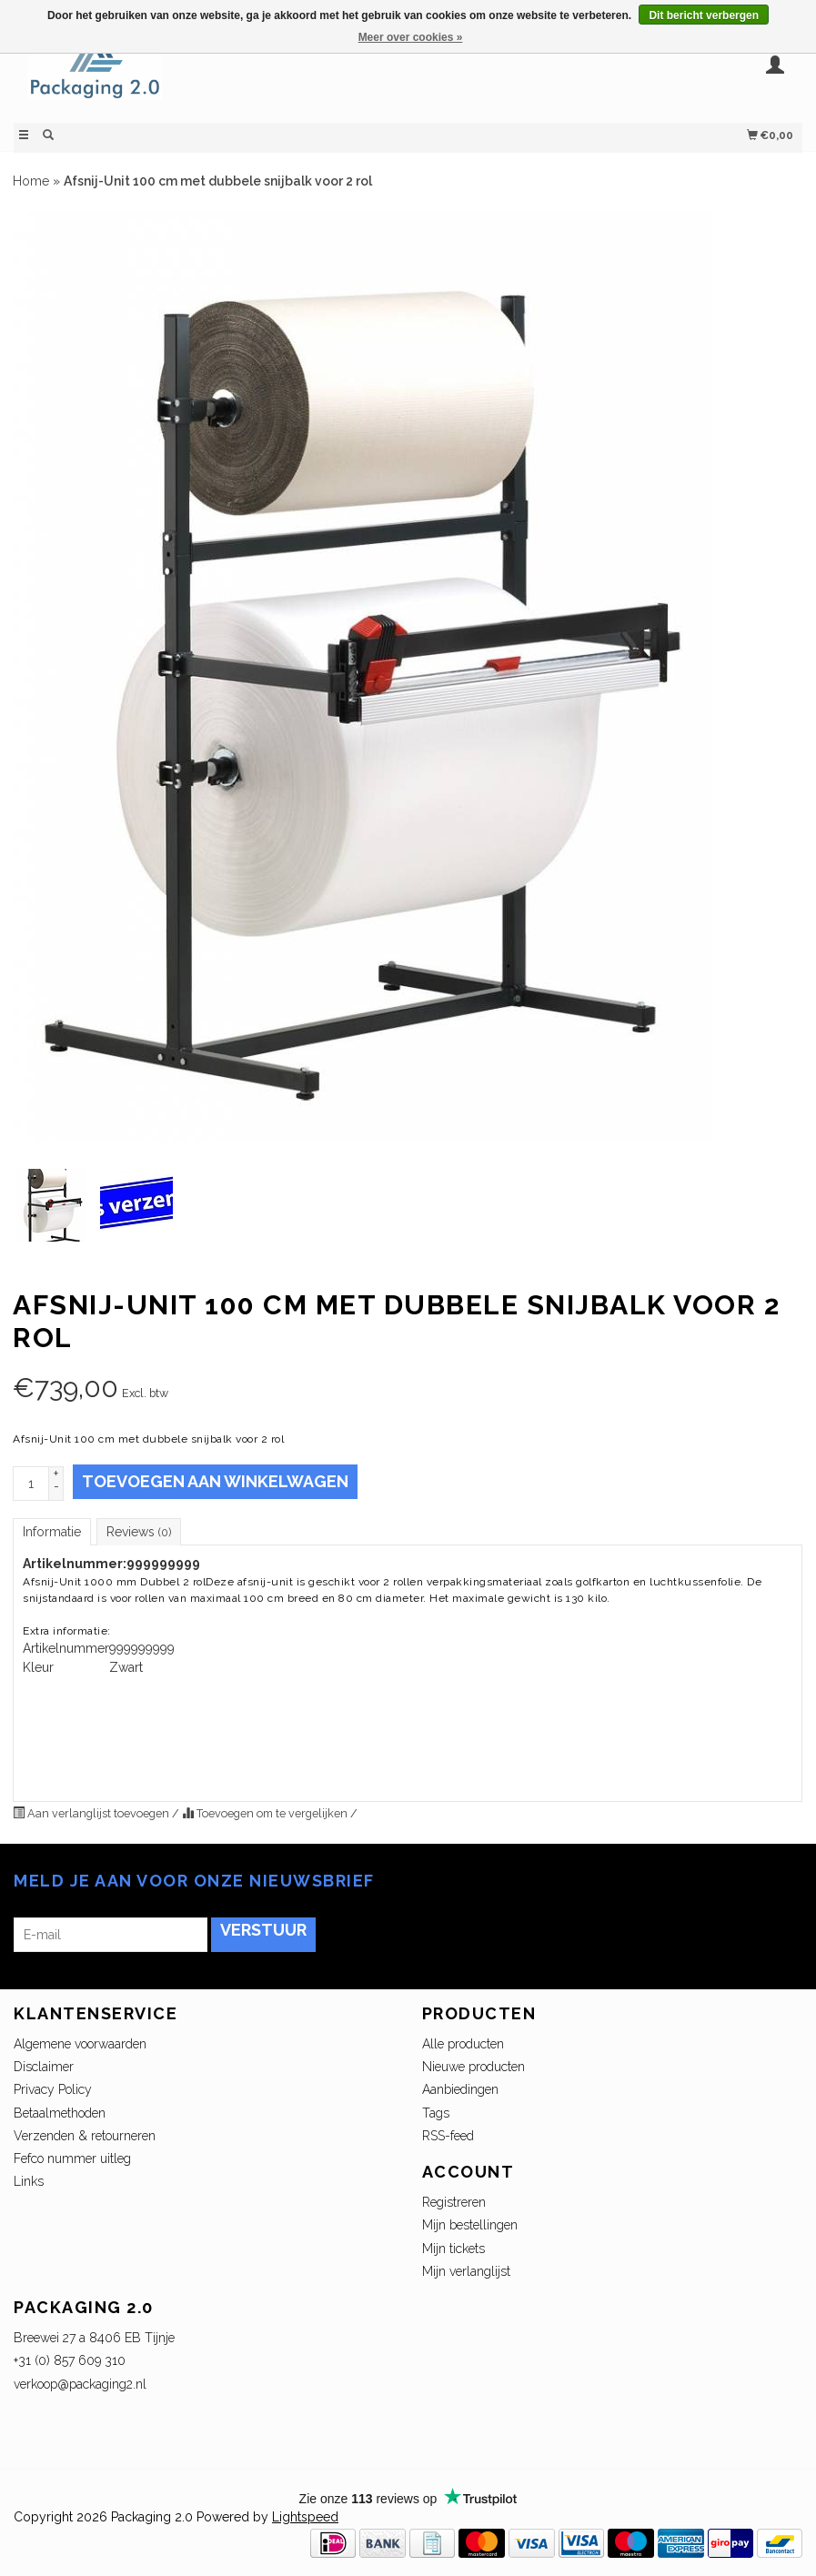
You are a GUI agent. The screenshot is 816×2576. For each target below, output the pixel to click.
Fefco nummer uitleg (72, 2158)
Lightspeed (305, 2517)
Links (29, 2181)
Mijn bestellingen (470, 2225)
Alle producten (463, 2044)
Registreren (454, 2202)
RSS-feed (448, 2135)
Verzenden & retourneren (85, 2135)
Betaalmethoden (60, 2113)
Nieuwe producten (473, 2066)
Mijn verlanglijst (466, 2271)
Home (31, 181)
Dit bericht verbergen (704, 15)
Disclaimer (44, 2066)
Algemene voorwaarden (80, 2044)
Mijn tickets (453, 2248)
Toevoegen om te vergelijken (266, 1813)
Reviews (138, 1531)
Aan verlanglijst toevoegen (92, 1813)
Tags (435, 2113)
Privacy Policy (53, 2089)
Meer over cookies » (410, 37)
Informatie (52, 1531)
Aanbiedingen (460, 2089)
